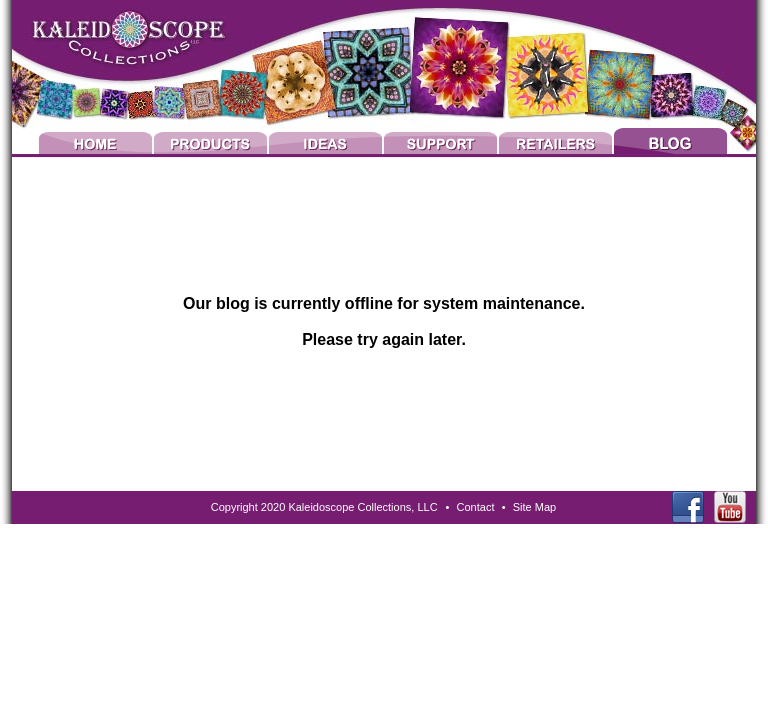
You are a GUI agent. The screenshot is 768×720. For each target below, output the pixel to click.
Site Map (534, 507)
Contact (476, 507)
